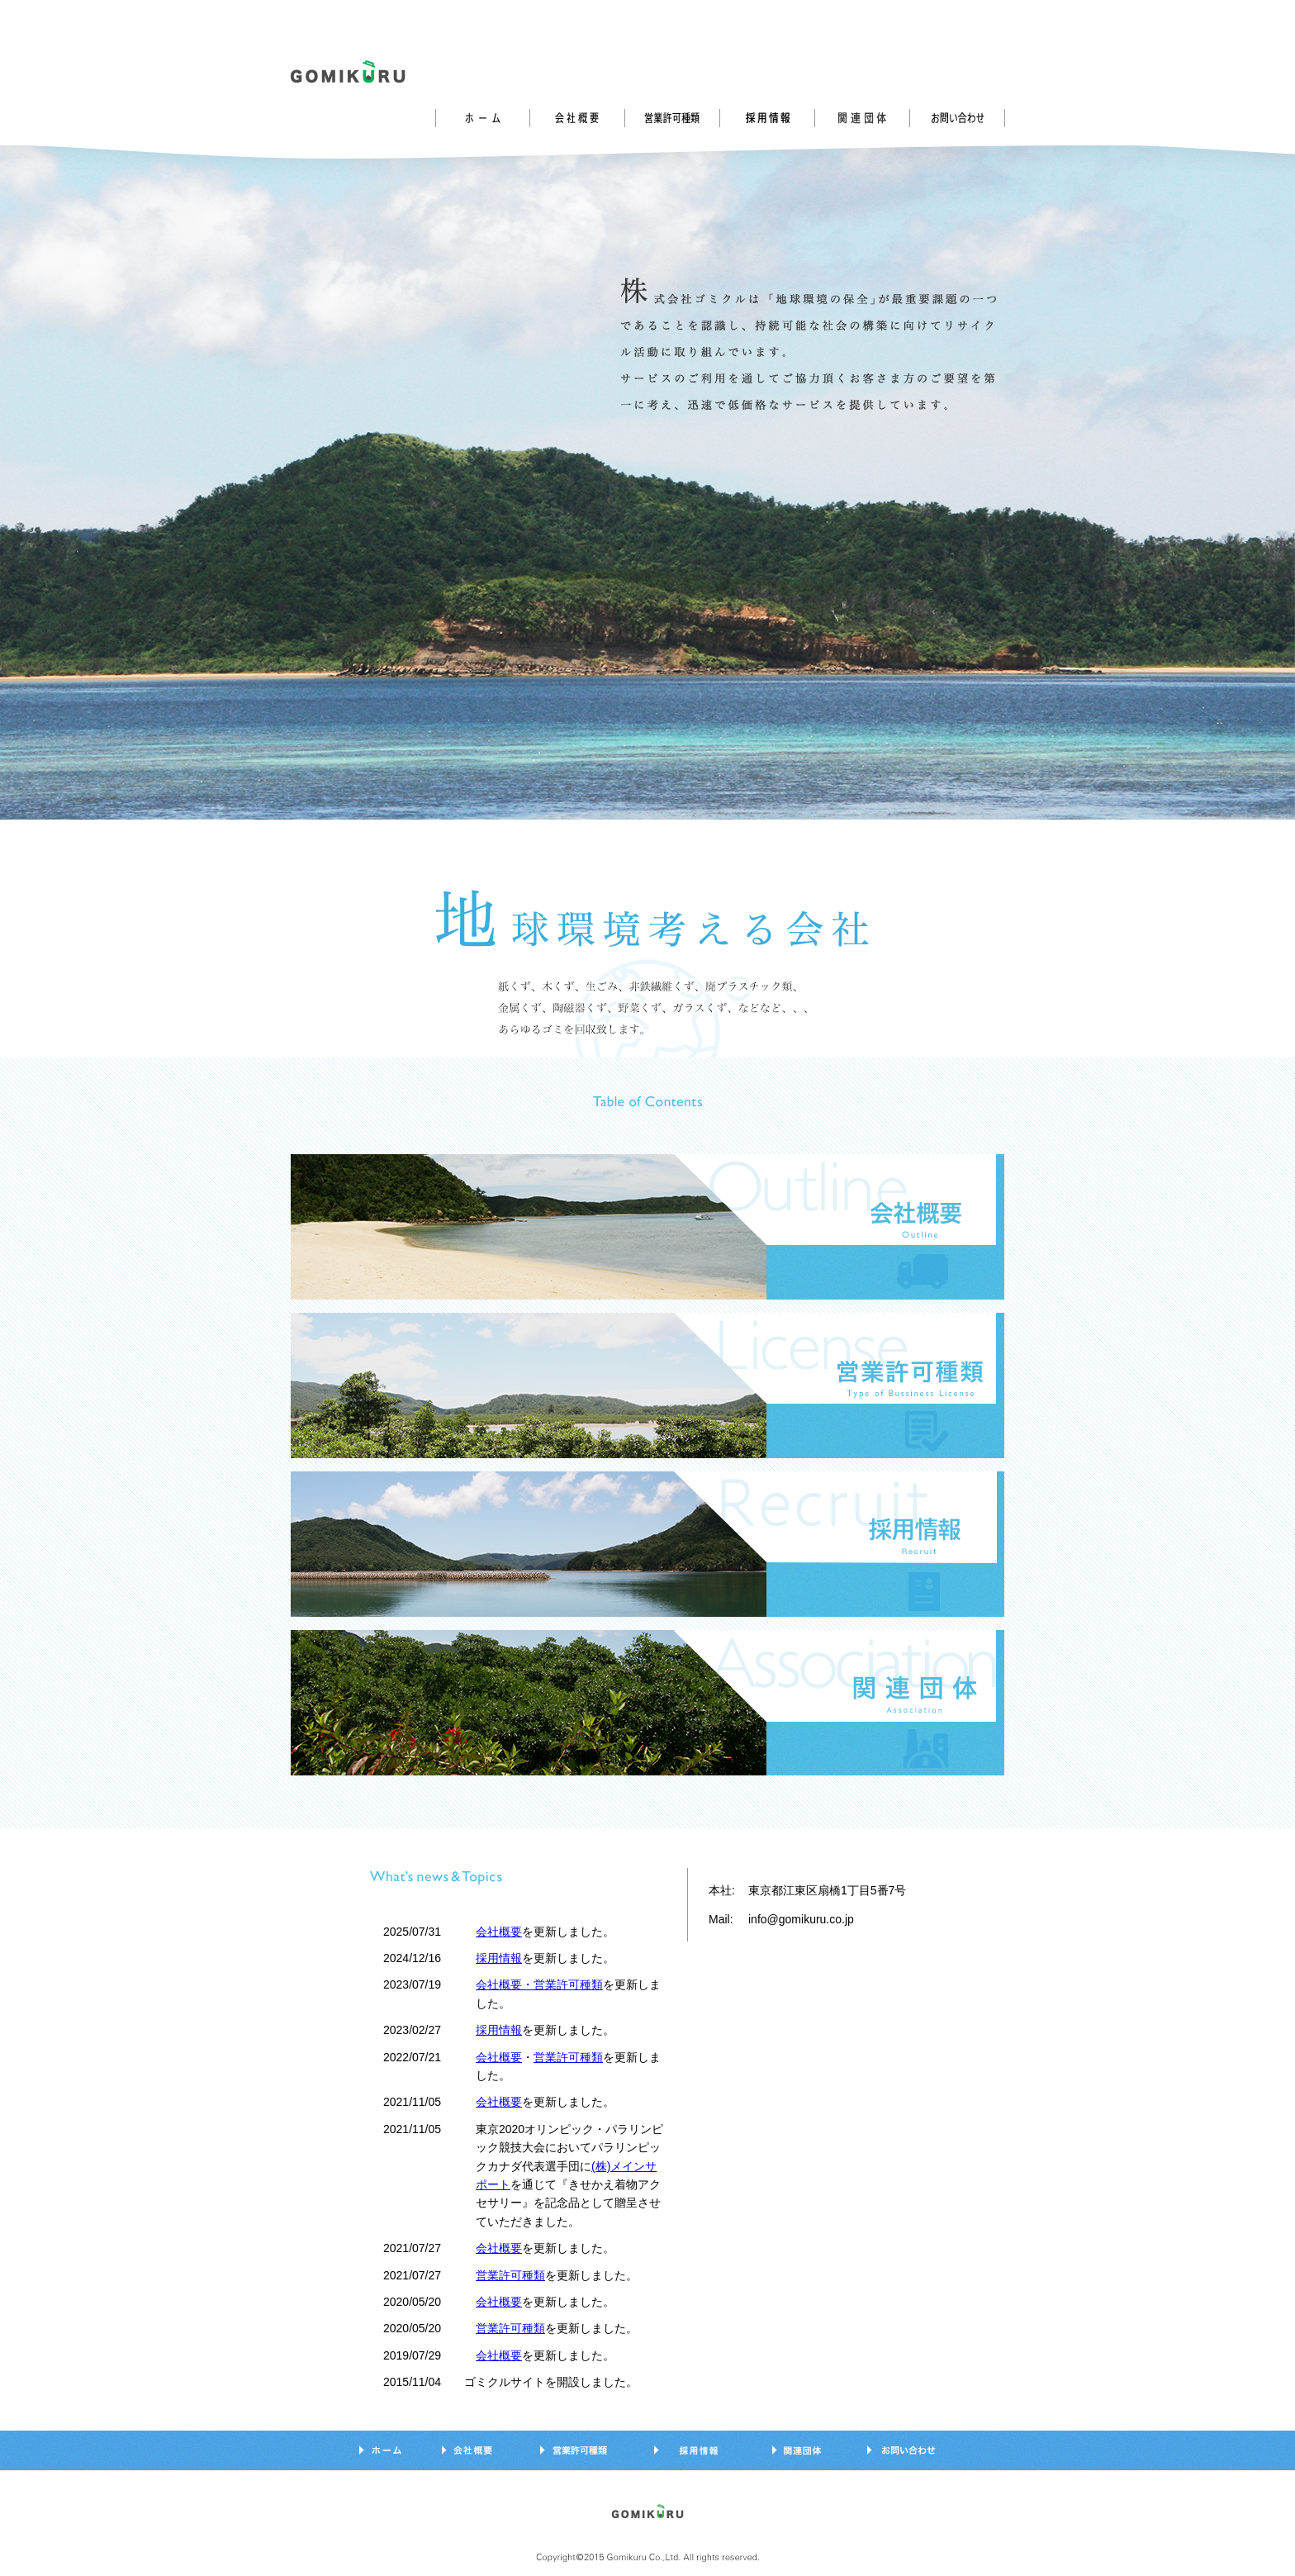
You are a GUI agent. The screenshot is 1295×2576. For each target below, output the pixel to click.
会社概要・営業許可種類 (539, 1984)
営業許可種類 (568, 2057)
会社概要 (499, 1931)
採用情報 (499, 1958)
